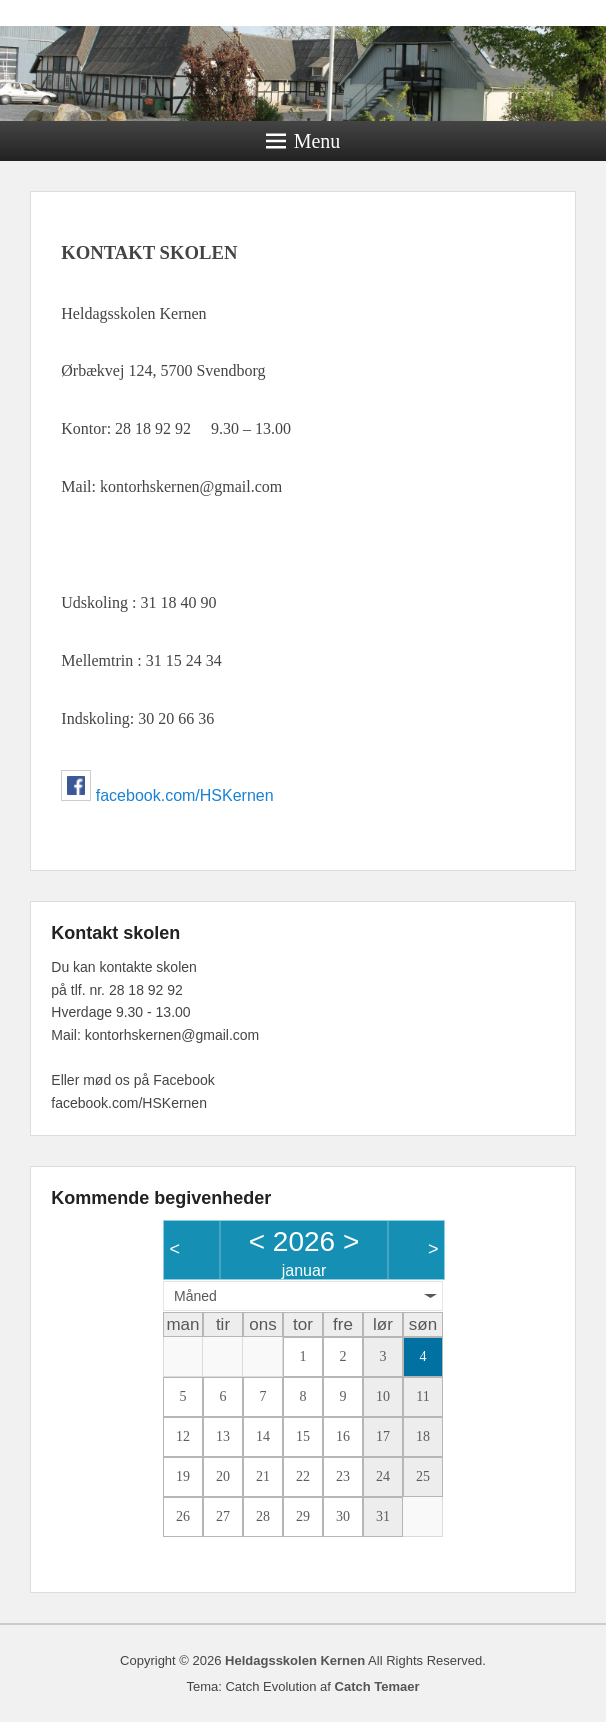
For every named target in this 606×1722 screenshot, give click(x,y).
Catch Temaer (377, 1686)
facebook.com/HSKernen (185, 795)
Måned (195, 1296)
